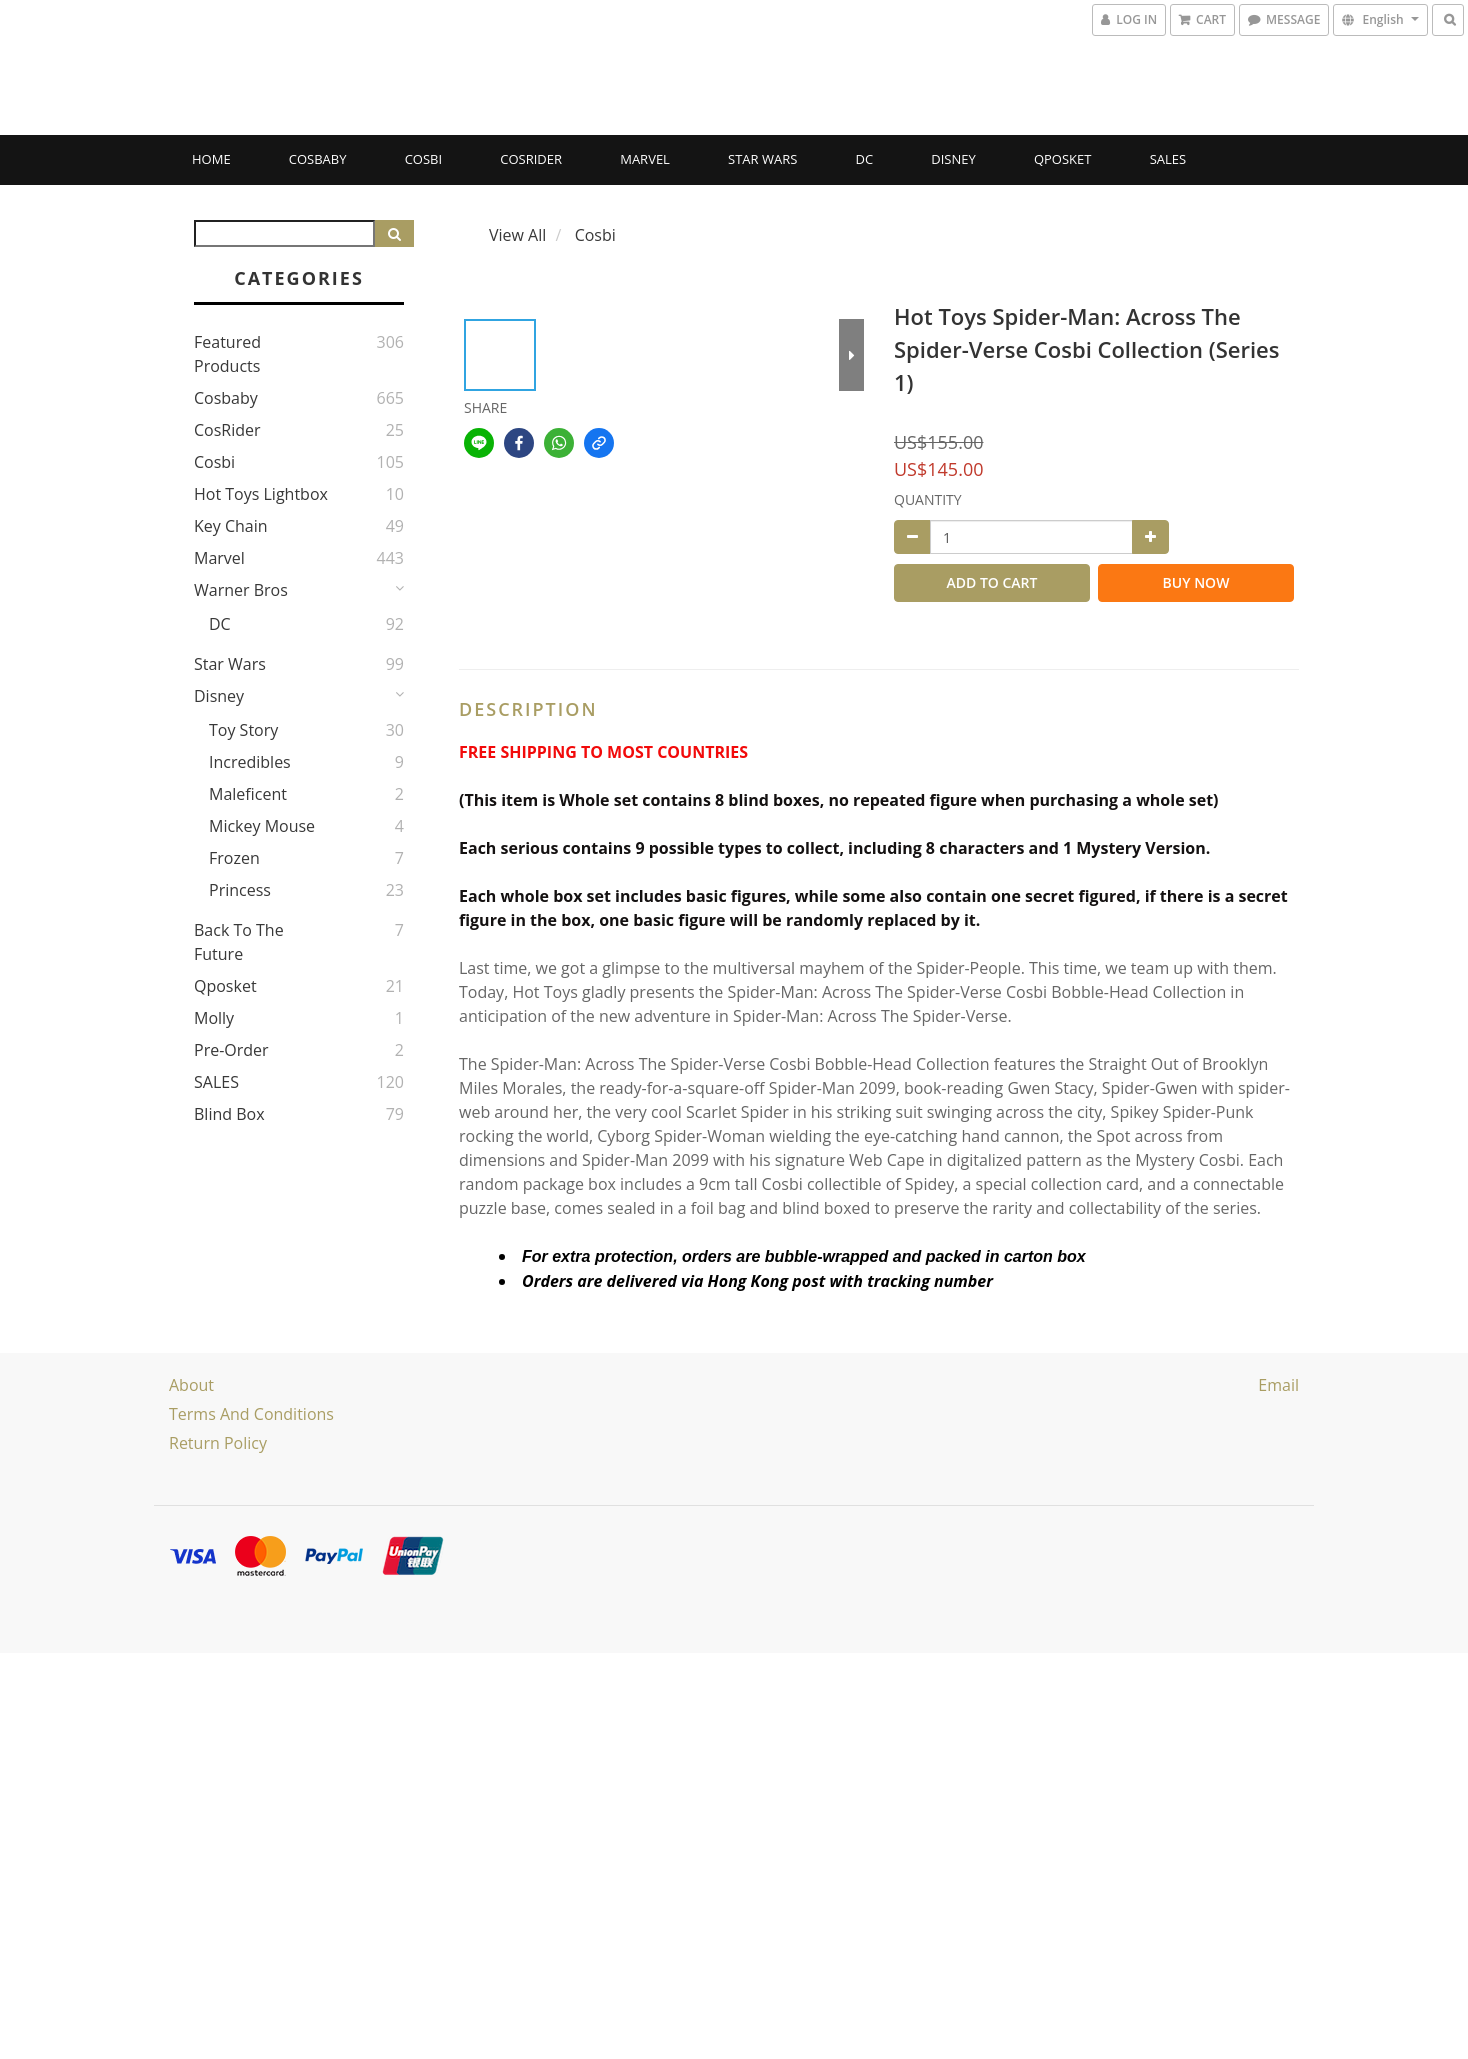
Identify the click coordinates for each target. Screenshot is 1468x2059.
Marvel (645, 159)
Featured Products (227, 354)
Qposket (1063, 159)
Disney (953, 159)
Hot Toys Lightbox (261, 494)
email (1278, 1385)
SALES (1168, 159)
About (191, 1385)
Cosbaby (318, 159)
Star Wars (762, 159)
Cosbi (423, 159)
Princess (240, 890)
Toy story (243, 730)
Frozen (234, 858)
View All (517, 235)
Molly (214, 1018)
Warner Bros (241, 590)
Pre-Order (231, 1050)
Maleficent (248, 794)
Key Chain (231, 526)
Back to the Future (239, 942)
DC (865, 159)
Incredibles (250, 762)
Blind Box (229, 1114)
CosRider (531, 159)
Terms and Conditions (251, 1414)
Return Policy (218, 1443)
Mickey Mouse (262, 826)
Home (211, 159)
